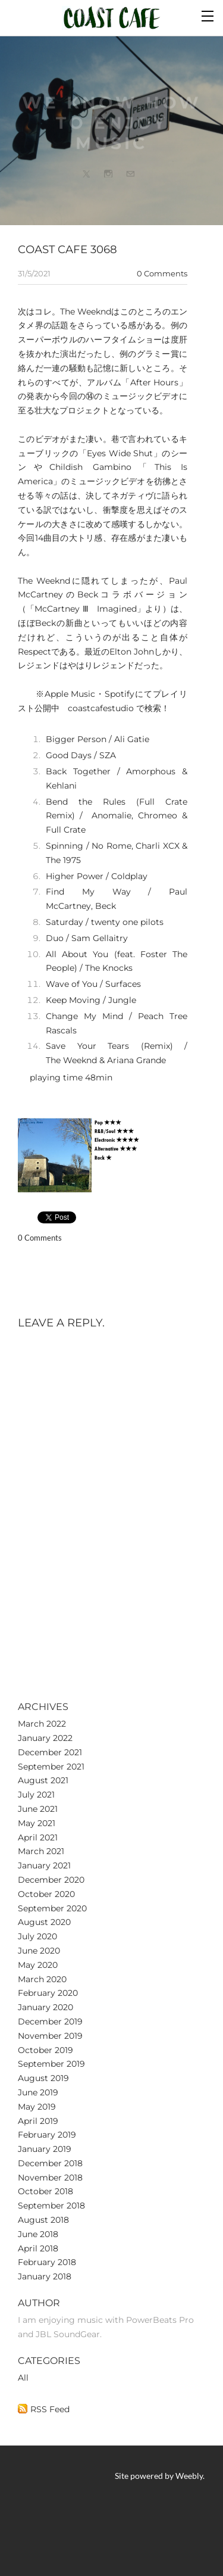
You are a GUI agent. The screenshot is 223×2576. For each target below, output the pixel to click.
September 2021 (51, 1766)
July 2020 (37, 1936)
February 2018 (47, 2262)
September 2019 (51, 2063)
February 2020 (48, 1993)
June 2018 (38, 2234)
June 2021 (38, 1808)
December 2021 (50, 1752)
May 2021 (36, 1823)
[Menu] (208, 15)
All (23, 2377)
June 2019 (38, 2092)
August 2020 (44, 1922)
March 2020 (42, 1979)
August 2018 (43, 2219)
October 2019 (45, 2050)
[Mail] (130, 176)
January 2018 (44, 2276)
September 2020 (52, 1908)
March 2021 (41, 1851)
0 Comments (162, 273)
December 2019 (50, 2021)
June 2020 (39, 1950)
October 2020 (46, 1894)
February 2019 (47, 2134)
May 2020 (38, 1965)
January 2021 (44, 1865)
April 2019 (38, 2121)
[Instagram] (108, 176)
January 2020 (45, 2007)
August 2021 (43, 1780)
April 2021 (38, 1837)
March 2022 (42, 1723)
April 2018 (38, 2248)
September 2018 (51, 2205)
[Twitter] (86, 176)
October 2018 (45, 2191)
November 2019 (50, 2035)
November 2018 (50, 2177)
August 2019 (43, 2078)
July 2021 (36, 1794)
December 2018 (50, 2163)
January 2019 (44, 2149)
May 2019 (37, 2106)
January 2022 (45, 1738)
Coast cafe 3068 (67, 249)
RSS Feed (50, 2409)
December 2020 (51, 1879)
